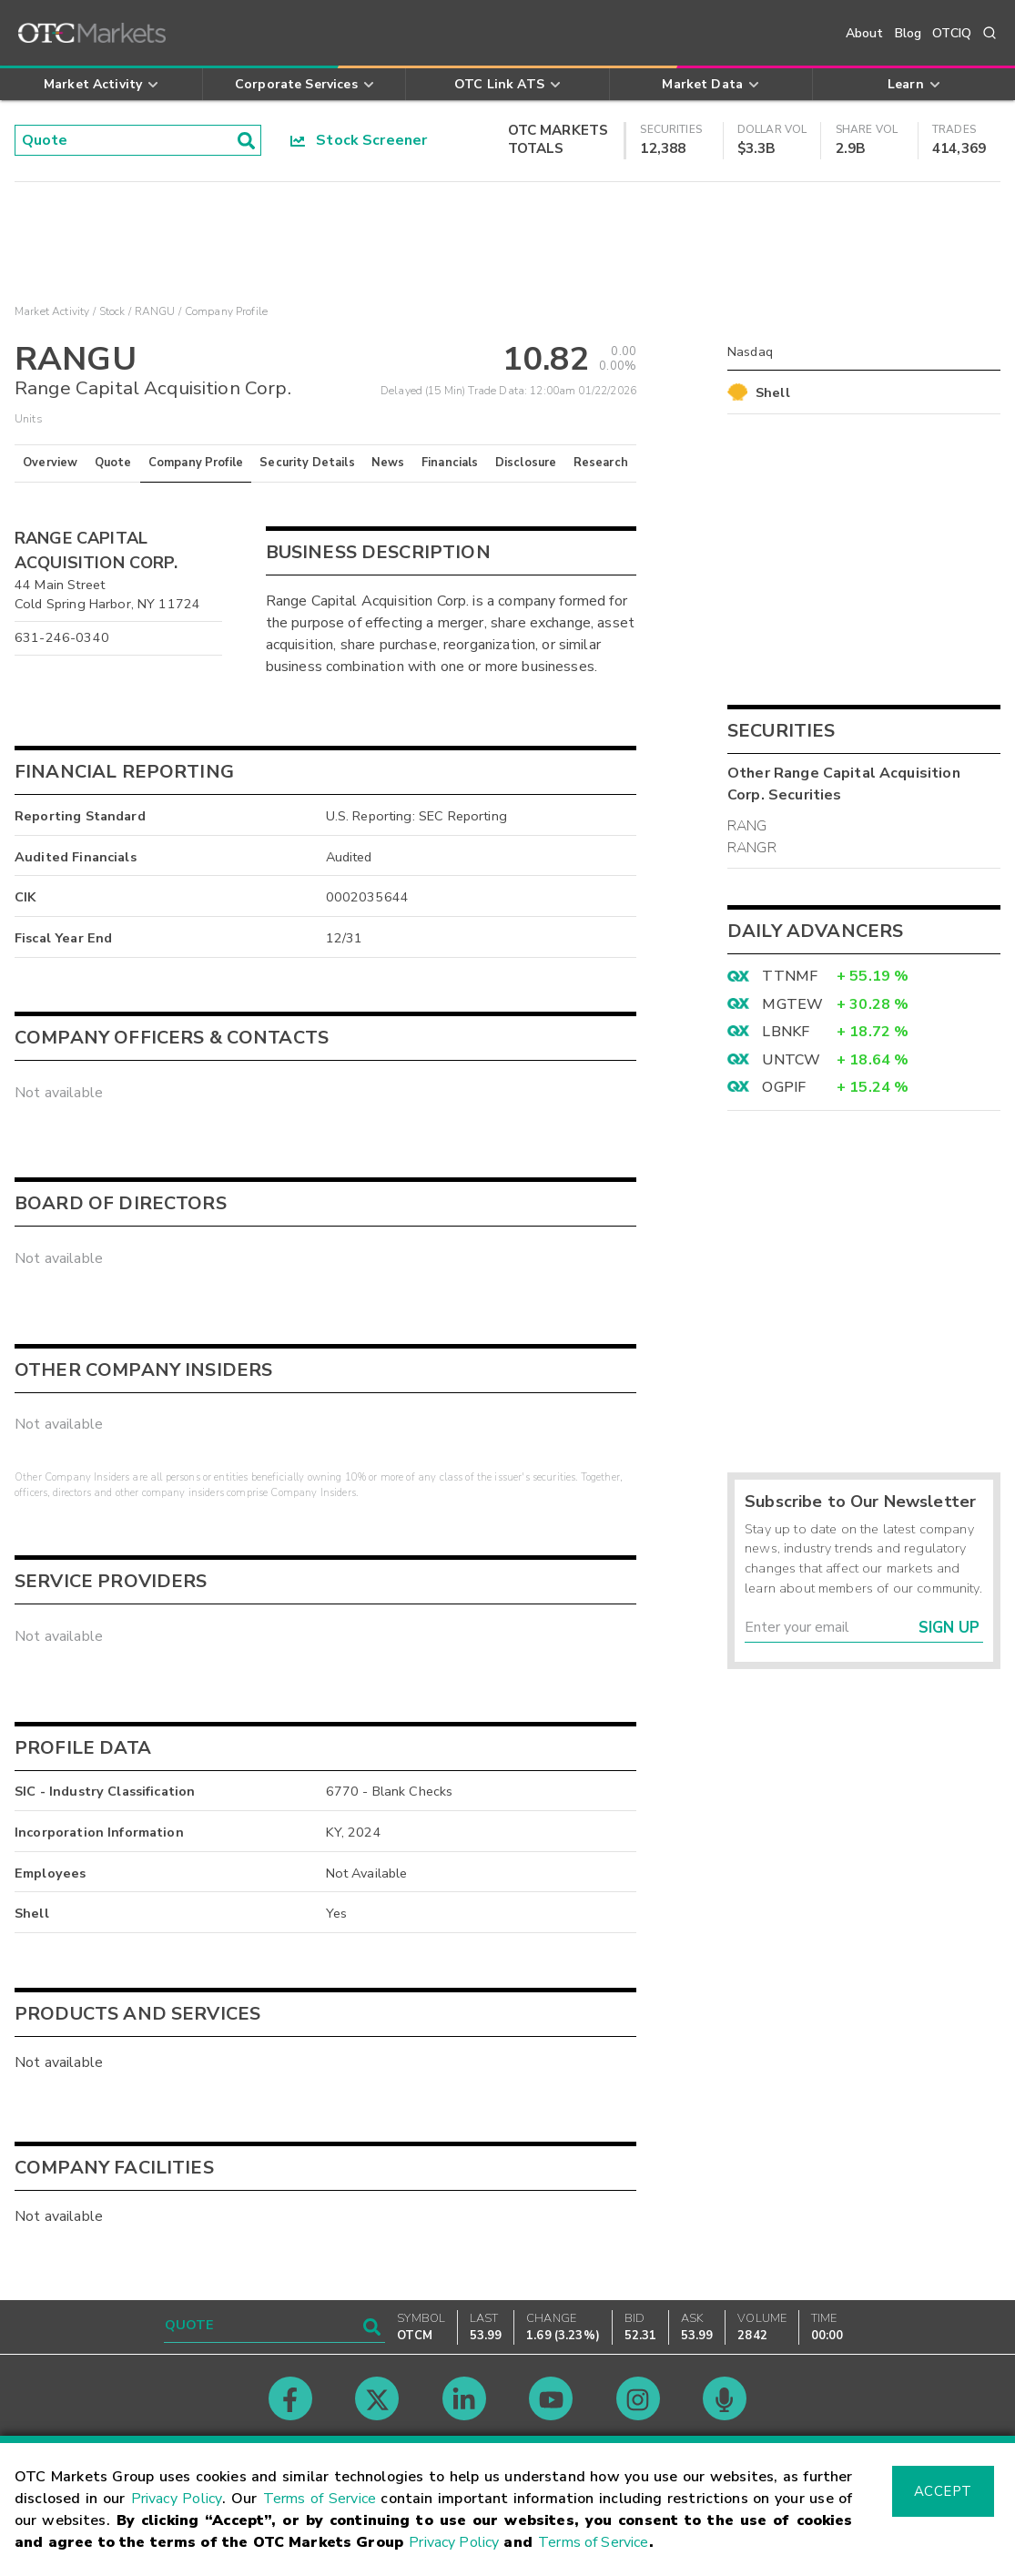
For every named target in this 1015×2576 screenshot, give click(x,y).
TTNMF (789, 976)
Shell (773, 392)
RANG (747, 826)
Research (600, 462)
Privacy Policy (176, 2499)
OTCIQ (951, 33)
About (865, 33)
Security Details (306, 462)
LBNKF (785, 1032)
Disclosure (526, 462)
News (388, 462)
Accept (943, 2491)
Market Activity (52, 311)
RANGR (751, 848)
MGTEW (792, 1004)
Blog (908, 33)
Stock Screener (359, 140)
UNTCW (791, 1060)
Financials (450, 462)
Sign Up (949, 1627)
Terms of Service (319, 2499)
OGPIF (784, 1087)
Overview (50, 462)
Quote (113, 462)
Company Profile (195, 462)
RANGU (155, 311)
